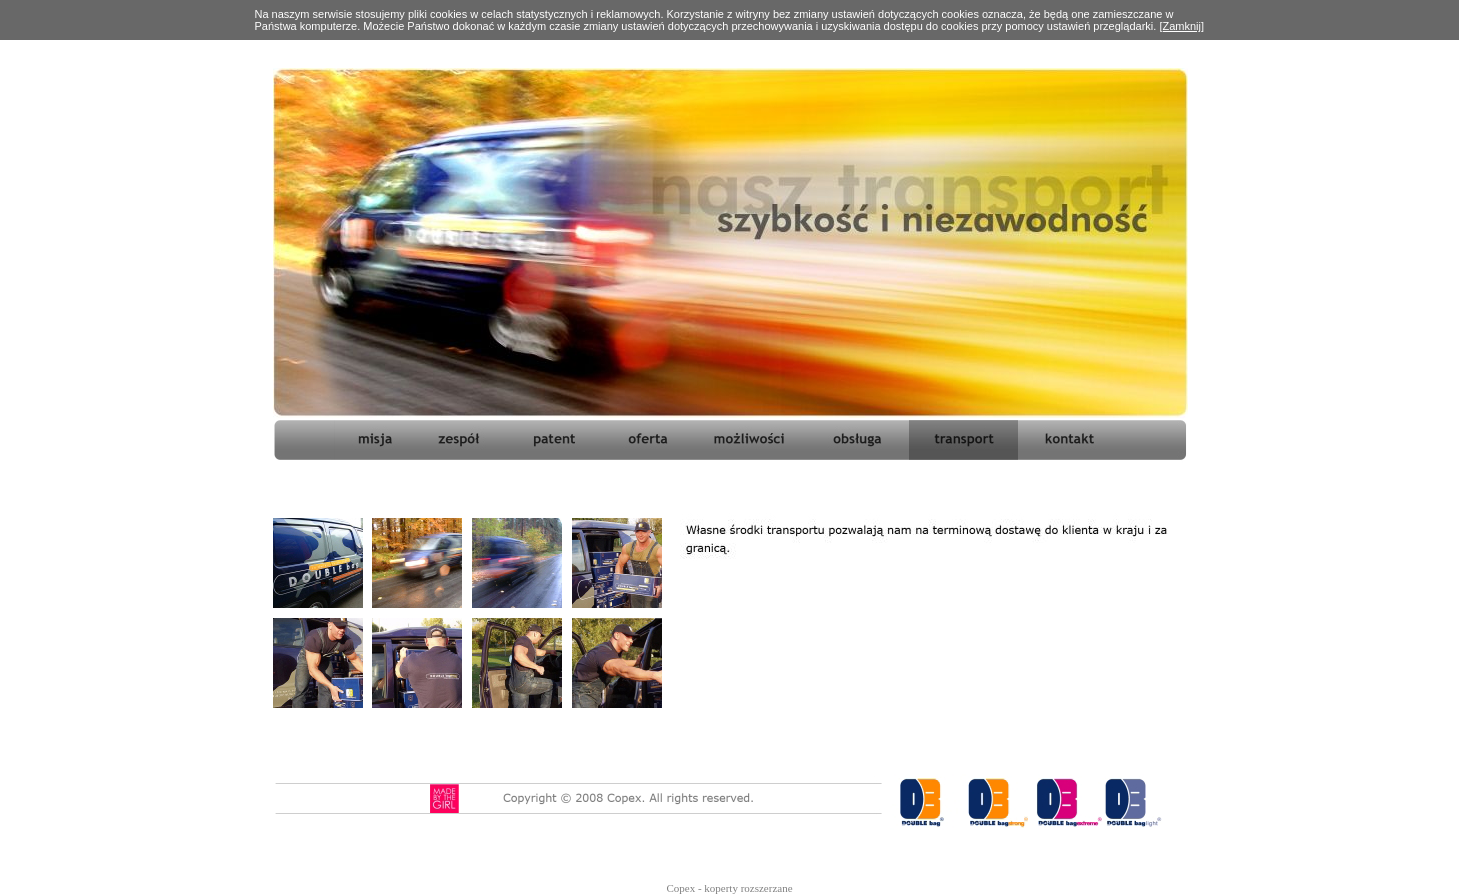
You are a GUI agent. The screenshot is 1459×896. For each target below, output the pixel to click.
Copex (680, 888)
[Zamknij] (1181, 26)
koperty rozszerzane (748, 888)
